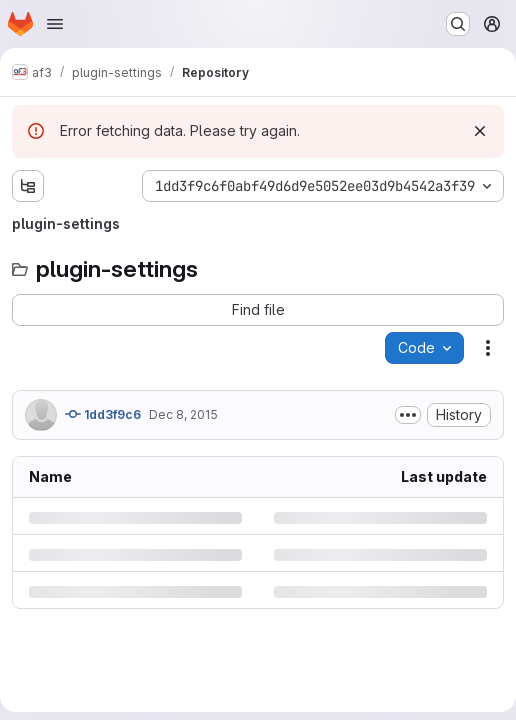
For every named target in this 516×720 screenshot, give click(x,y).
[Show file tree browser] (28, 186)
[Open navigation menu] (55, 24)
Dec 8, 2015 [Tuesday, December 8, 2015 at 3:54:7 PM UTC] (183, 414)
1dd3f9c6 (103, 414)
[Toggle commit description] (408, 415)
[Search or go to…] (458, 24)
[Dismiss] (480, 131)
